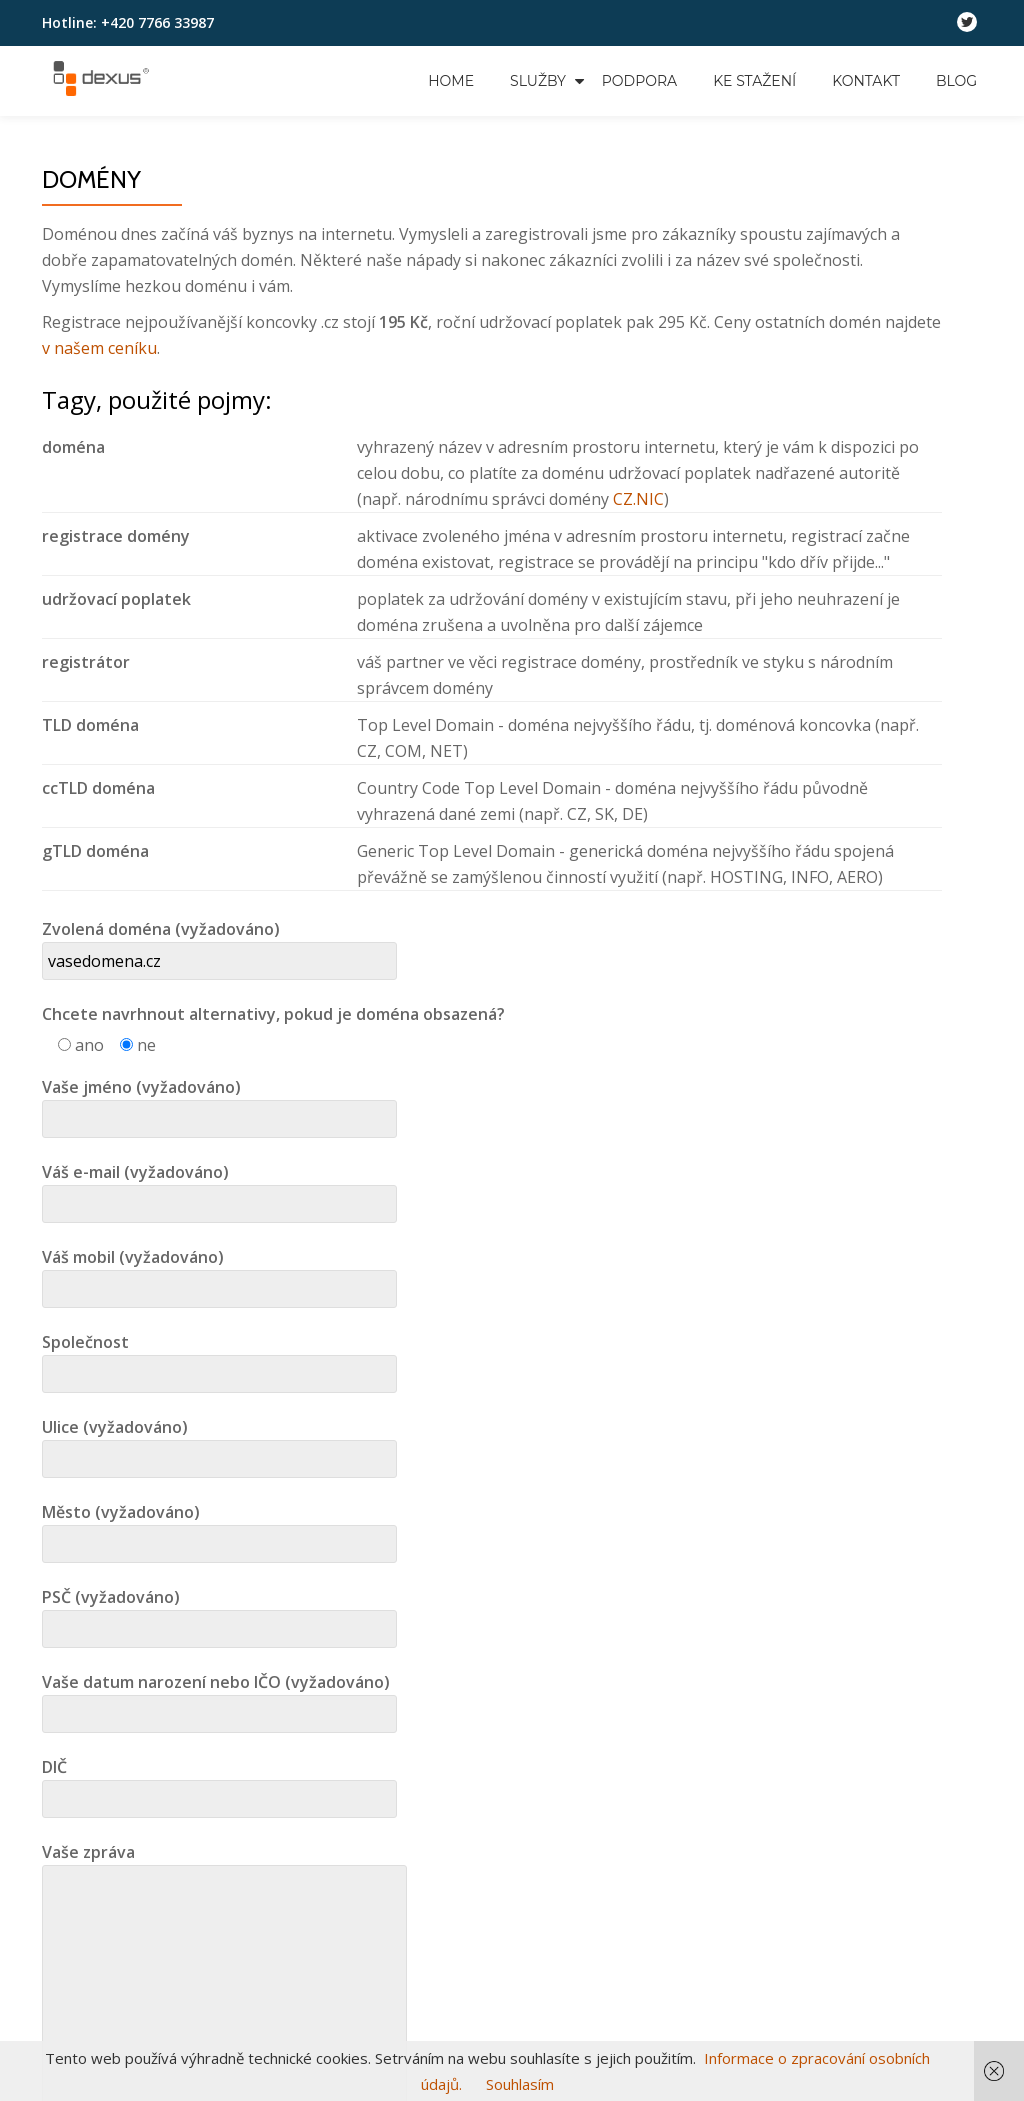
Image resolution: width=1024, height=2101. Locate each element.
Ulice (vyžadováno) (219, 1443)
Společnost (219, 1358)
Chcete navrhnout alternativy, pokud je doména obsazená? (273, 1014)
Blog (956, 81)
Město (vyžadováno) (219, 1528)
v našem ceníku (99, 348)
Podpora (639, 81)
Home (451, 81)
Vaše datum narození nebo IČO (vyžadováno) (219, 1698)
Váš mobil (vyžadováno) (219, 1273)
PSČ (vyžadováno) (219, 1613)
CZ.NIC (638, 499)
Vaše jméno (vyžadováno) (219, 1103)
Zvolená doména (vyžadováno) (219, 945)
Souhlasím (520, 2084)
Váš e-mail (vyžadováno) (219, 1188)
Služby (538, 81)
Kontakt (866, 81)
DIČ (219, 1783)
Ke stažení (754, 81)
